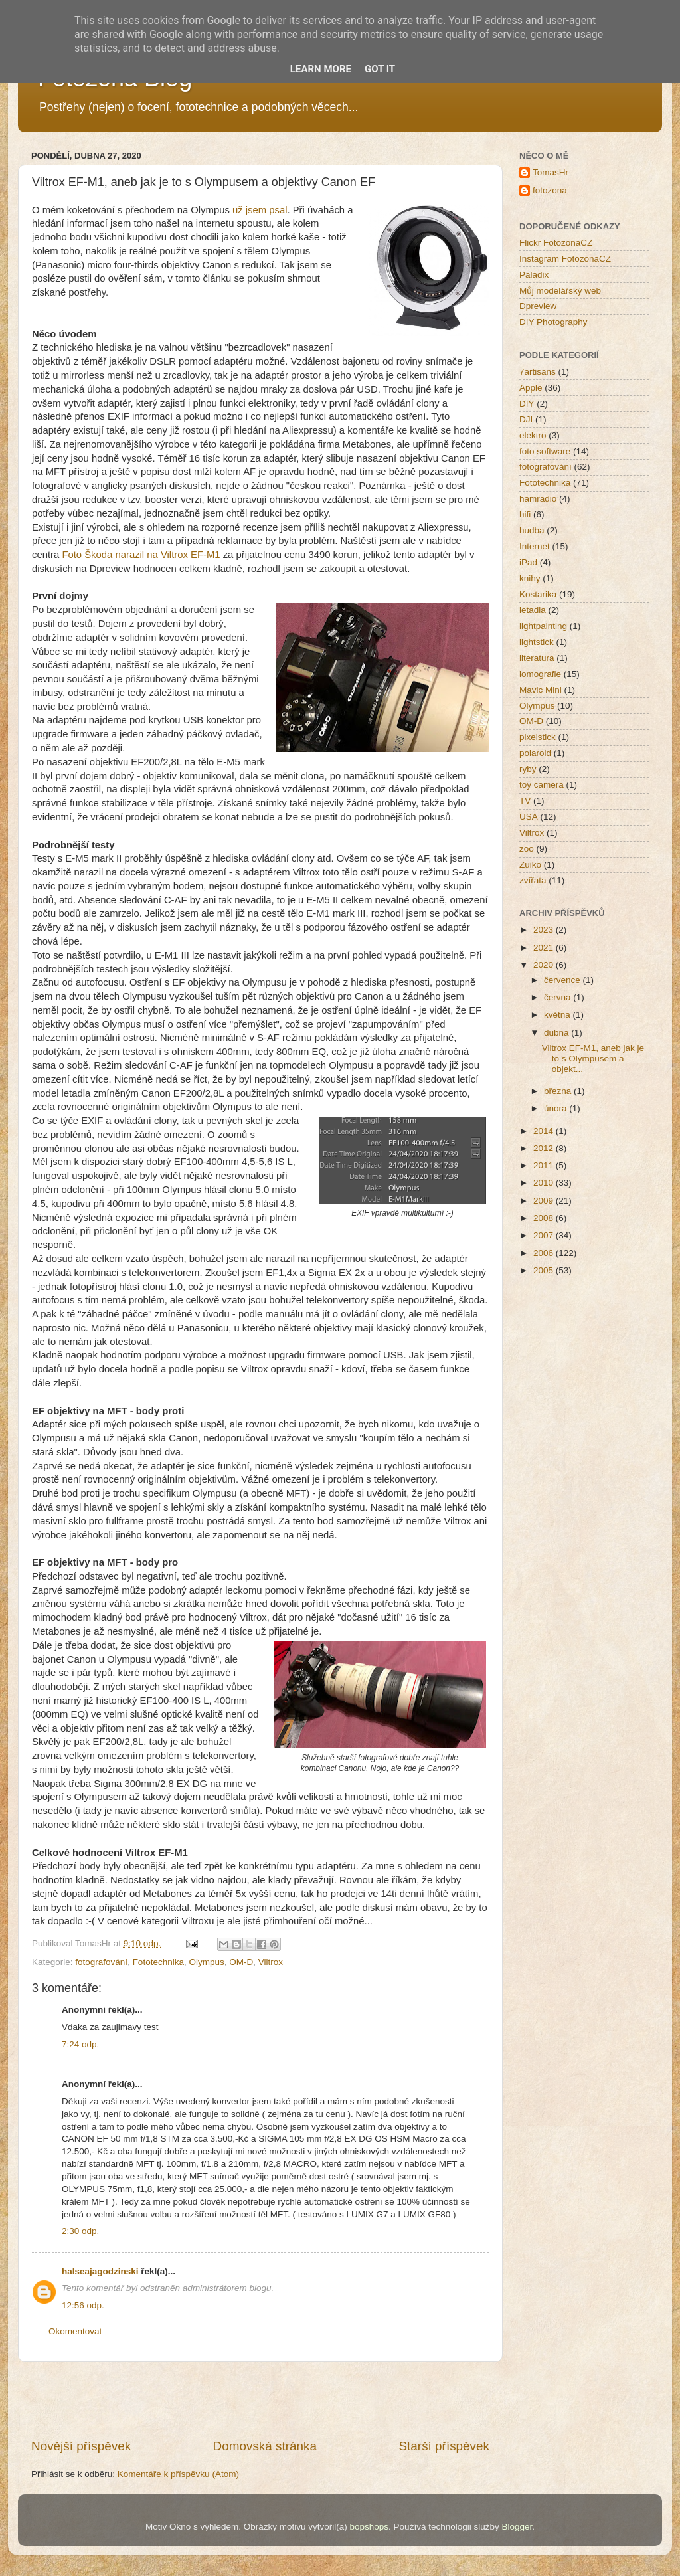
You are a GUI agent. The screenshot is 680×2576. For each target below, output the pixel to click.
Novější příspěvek (81, 2446)
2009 (544, 1201)
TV (525, 801)
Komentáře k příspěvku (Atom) (178, 2474)
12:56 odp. (83, 2305)
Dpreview (537, 306)
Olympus (206, 1962)
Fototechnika (158, 1962)
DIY (527, 404)
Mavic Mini (540, 690)
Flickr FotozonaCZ (555, 243)
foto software (544, 451)
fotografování (101, 1962)
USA (528, 817)
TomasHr (550, 172)
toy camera (541, 785)
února (556, 1108)
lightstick (536, 642)
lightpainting (543, 626)
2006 (544, 1253)
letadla (532, 610)
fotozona (550, 190)
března (559, 1091)
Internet (534, 546)
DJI (526, 419)
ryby (528, 769)
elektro (533, 435)
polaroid (535, 753)
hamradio (537, 499)
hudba (532, 530)
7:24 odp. (80, 2044)
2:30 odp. (80, 2231)
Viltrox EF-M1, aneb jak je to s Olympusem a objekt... (593, 1058)
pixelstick (537, 737)
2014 (544, 1131)
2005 (544, 1270)
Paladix (534, 275)
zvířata (533, 880)
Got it (380, 69)
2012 (544, 1148)
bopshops (369, 2526)
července (563, 980)
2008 (544, 1218)
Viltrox (270, 1962)
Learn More (320, 69)
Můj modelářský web (560, 291)
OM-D (241, 1962)
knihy (530, 578)
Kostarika (537, 594)
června (558, 997)
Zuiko (530, 865)
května (558, 1015)
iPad (528, 562)
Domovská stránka (265, 2446)
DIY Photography (553, 322)
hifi (525, 514)
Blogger (516, 2526)
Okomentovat (75, 2331)
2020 (544, 965)
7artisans (537, 372)
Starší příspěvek (444, 2446)
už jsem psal (260, 210)
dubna (557, 1033)
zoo (526, 849)
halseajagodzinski (100, 2271)
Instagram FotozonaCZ (565, 259)
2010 (544, 1183)
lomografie (540, 674)
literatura (536, 658)
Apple (531, 388)
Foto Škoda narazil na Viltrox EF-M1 (141, 554)
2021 (544, 948)
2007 (544, 1235)
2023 (544, 930)
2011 (544, 1165)
